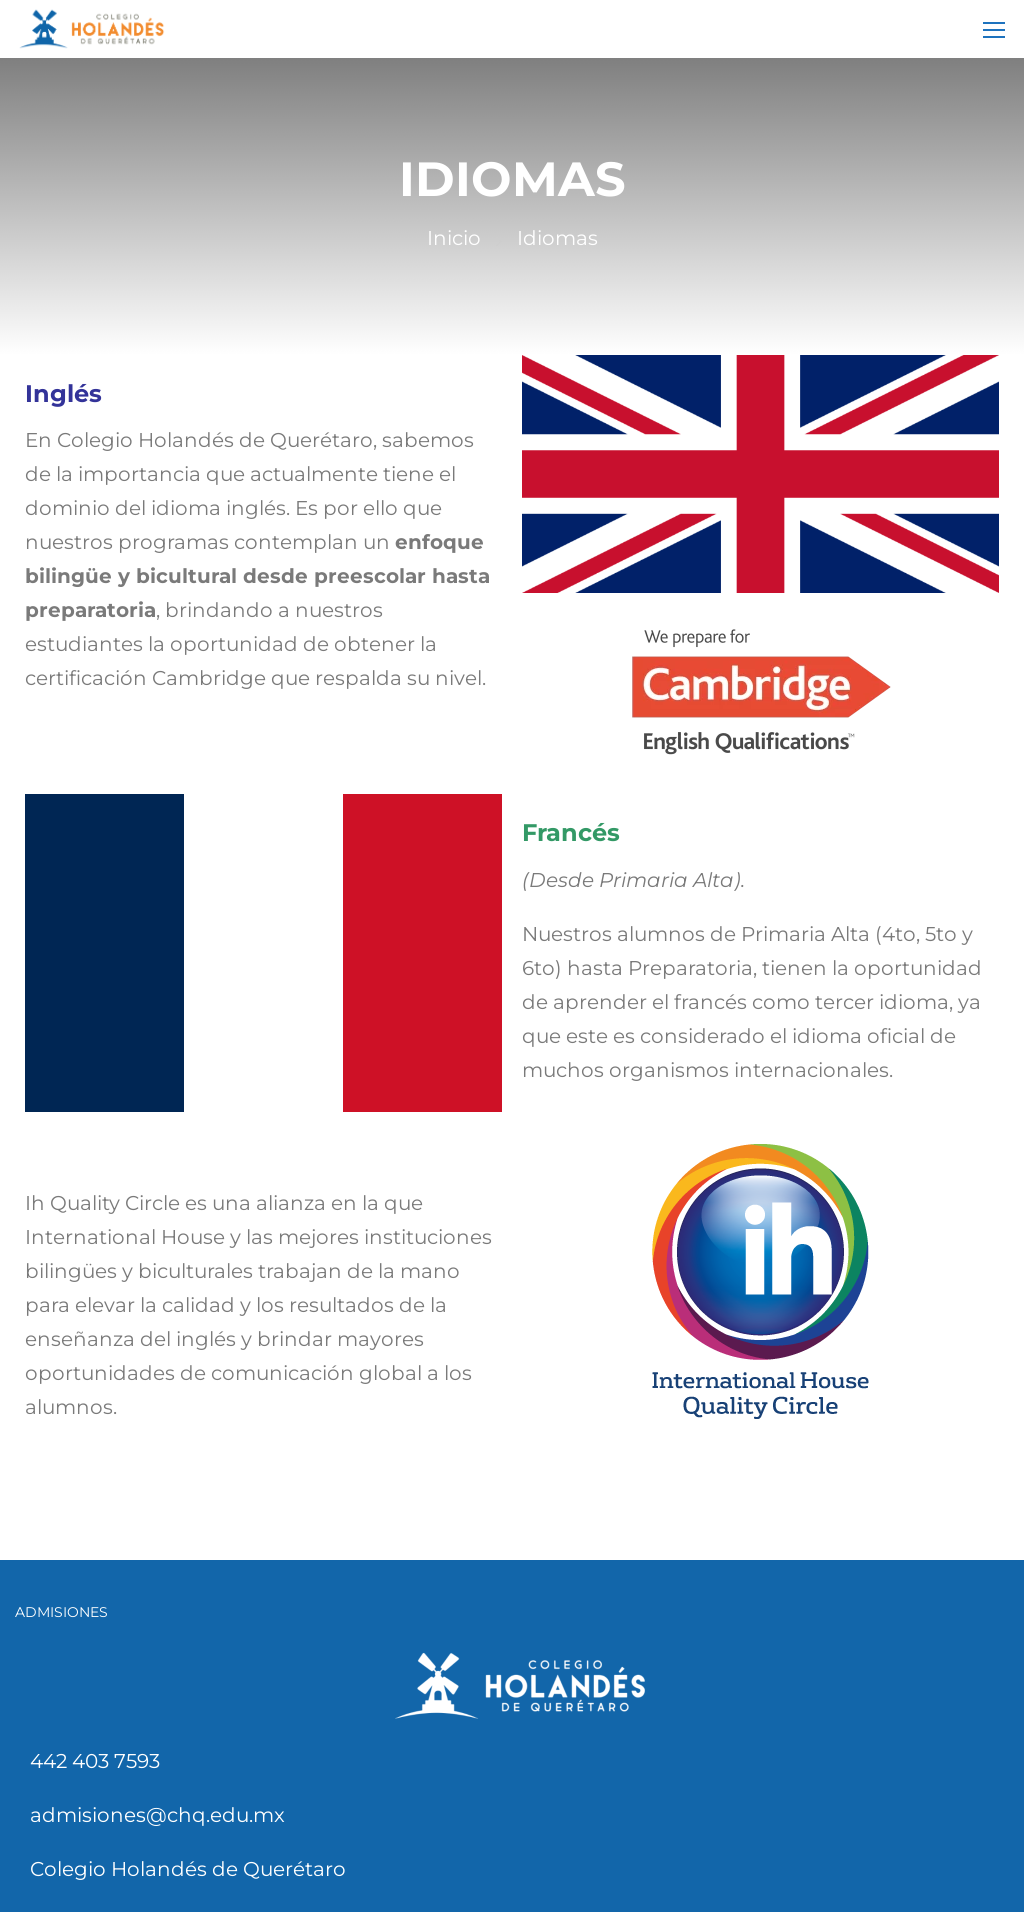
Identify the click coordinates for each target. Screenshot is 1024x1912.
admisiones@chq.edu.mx (157, 1815)
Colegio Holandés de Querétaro (188, 1869)
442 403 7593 (95, 1761)
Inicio (454, 238)
